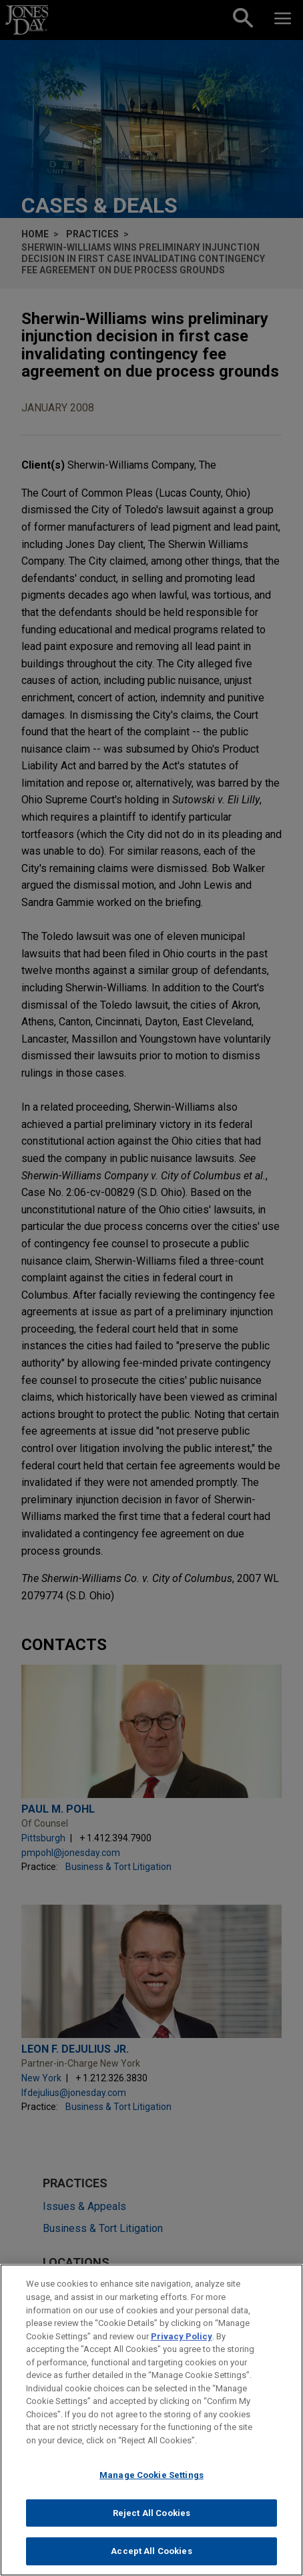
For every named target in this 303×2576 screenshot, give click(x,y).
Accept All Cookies (151, 2552)
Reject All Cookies (151, 2514)
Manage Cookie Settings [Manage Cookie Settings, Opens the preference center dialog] (151, 2476)
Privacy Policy (181, 2337)
